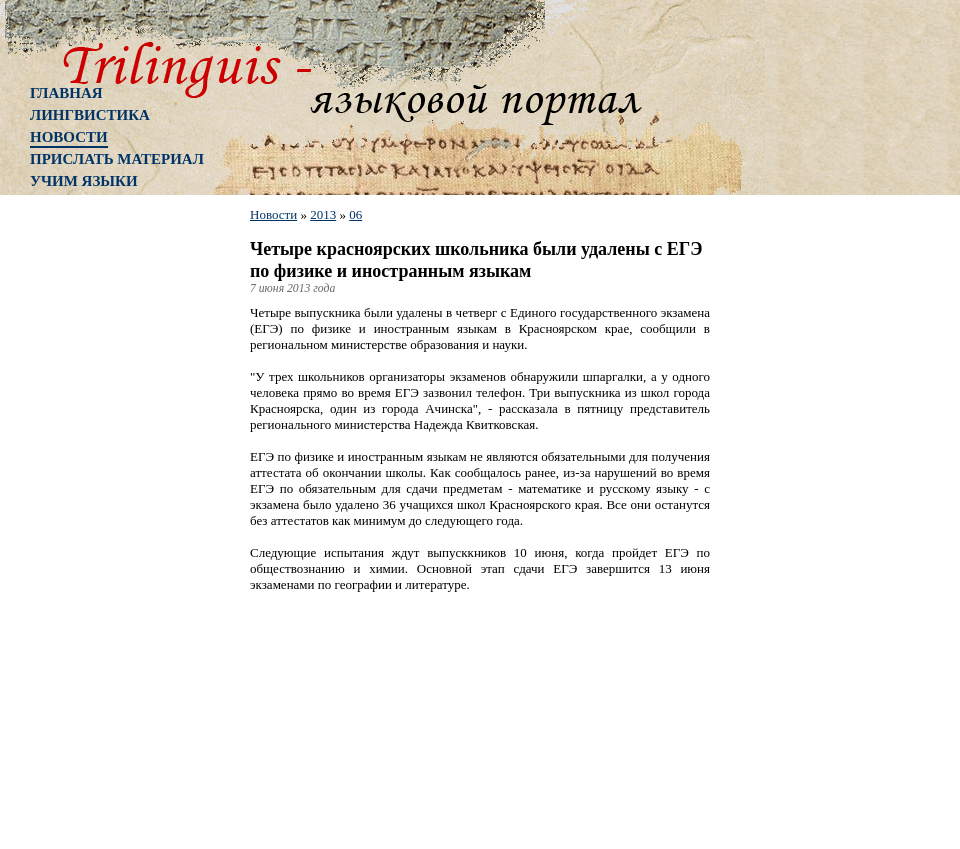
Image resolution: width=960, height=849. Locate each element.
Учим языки (84, 181)
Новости (69, 137)
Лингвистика (90, 115)
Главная (66, 93)
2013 (323, 214)
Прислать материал (117, 159)
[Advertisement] (110, 525)
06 (355, 214)
